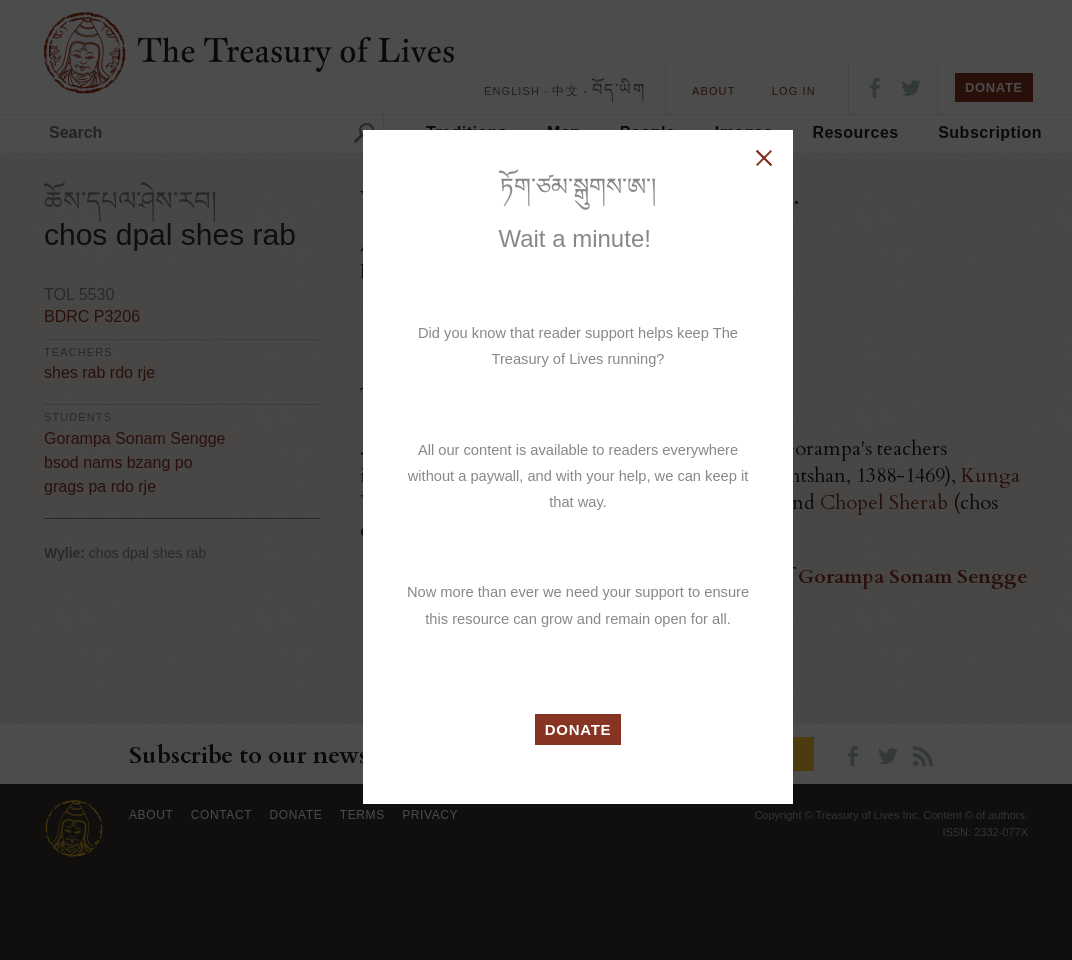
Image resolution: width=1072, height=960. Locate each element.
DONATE (578, 729)
